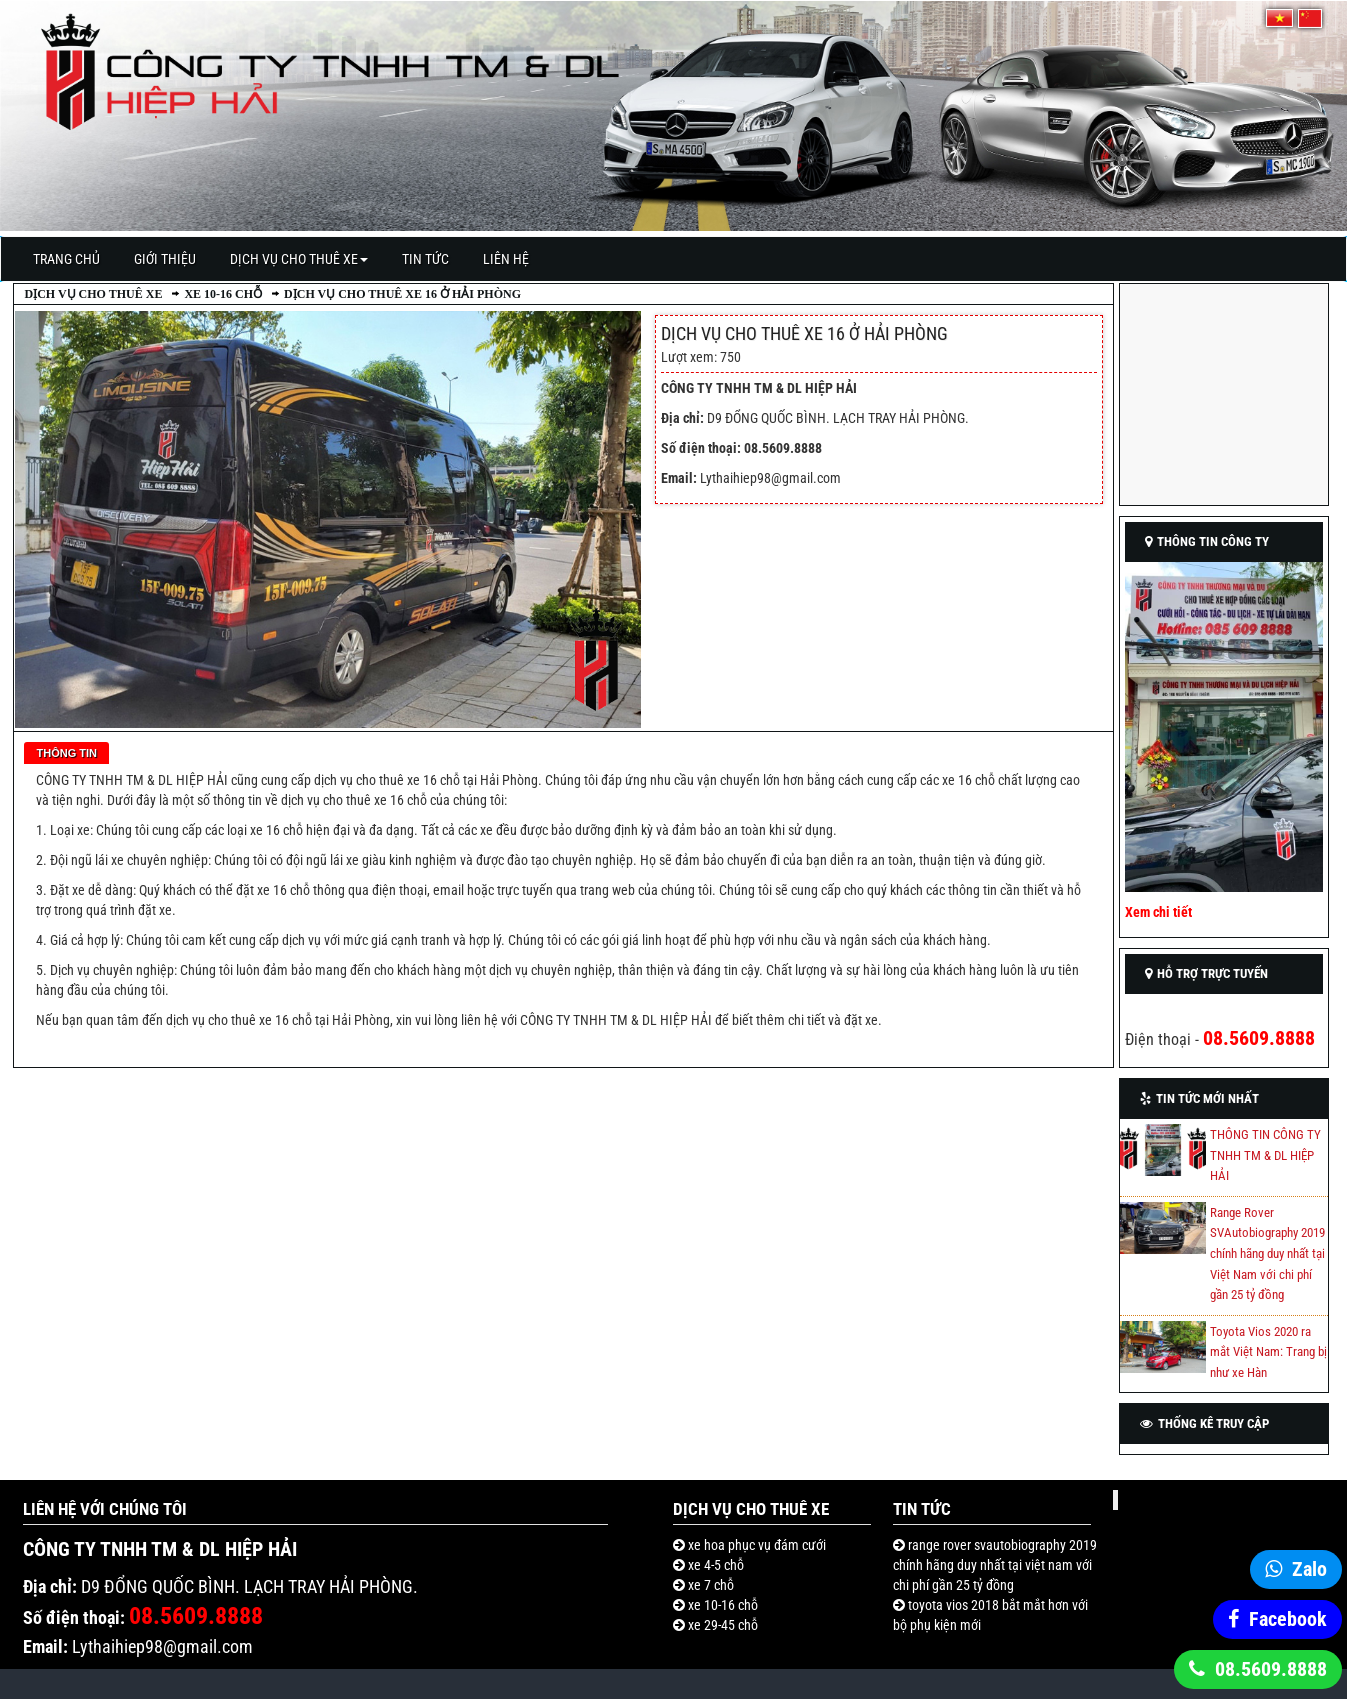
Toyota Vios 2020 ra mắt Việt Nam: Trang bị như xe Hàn (1268, 1352)
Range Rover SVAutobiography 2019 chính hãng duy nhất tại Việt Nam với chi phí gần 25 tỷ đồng (1267, 1253)
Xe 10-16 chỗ (223, 294)
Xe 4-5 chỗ (714, 1565)
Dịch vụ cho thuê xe (299, 259)
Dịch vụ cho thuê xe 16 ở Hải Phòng (402, 294)
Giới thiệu (165, 259)
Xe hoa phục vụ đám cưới (755, 1545)
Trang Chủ (66, 259)
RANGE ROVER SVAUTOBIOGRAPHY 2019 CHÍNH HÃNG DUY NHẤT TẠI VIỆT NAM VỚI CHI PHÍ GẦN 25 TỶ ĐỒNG (995, 1565)
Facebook (1288, 1619)
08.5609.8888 (1271, 1669)
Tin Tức (425, 259)
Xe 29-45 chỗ (721, 1625)
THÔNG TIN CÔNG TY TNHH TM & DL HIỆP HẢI (1265, 1155)
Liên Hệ (506, 259)
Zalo (1309, 1569)
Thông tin (66, 753)
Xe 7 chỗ (709, 1585)
